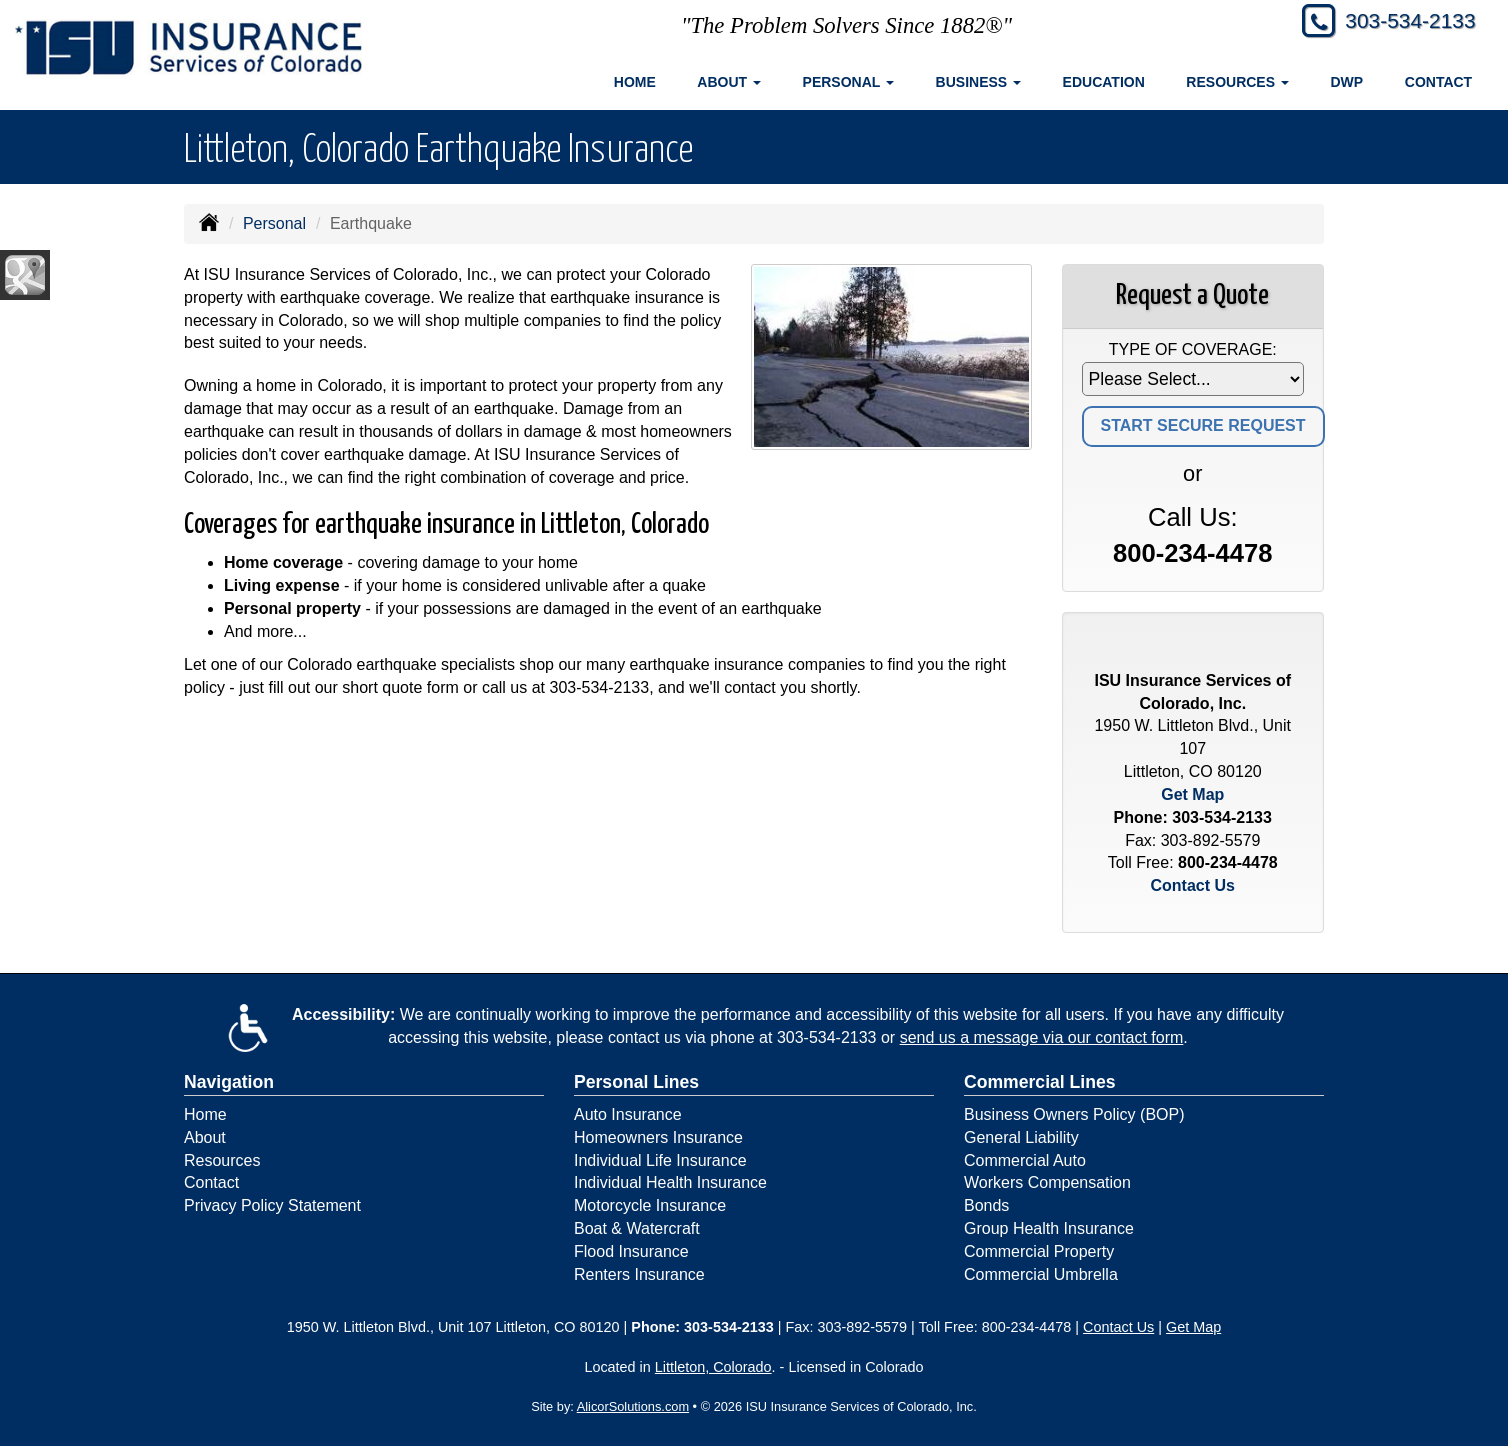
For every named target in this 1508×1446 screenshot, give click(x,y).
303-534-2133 (1404, 22)
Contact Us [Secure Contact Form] (1193, 885)
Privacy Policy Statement (272, 1205)
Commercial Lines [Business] (1040, 1082)
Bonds (986, 1205)
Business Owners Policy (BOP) (1074, 1114)
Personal (274, 223)
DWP (1347, 82)
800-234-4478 (1192, 553)
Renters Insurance (639, 1274)
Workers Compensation (1047, 1182)
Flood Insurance (631, 1251)
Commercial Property (1039, 1251)
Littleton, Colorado (713, 1367)
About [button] (729, 82)
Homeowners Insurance (658, 1137)
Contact (1438, 82)
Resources (222, 1160)
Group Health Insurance (1049, 1228)
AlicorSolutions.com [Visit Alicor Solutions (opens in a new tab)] (633, 1406)
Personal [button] (848, 82)
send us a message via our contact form (1042, 1037)
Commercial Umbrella (1041, 1274)
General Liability (1021, 1137)
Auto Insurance (628, 1114)
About (205, 1137)
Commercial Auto (1025, 1160)
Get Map (1192, 794)
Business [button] (978, 82)
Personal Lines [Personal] (636, 1082)
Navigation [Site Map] (229, 1082)
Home (635, 82)
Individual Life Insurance (660, 1160)
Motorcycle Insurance (650, 1205)
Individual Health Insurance (670, 1182)
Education (1104, 82)
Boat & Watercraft (637, 1228)
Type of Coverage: (1193, 349)
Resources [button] (1237, 82)
